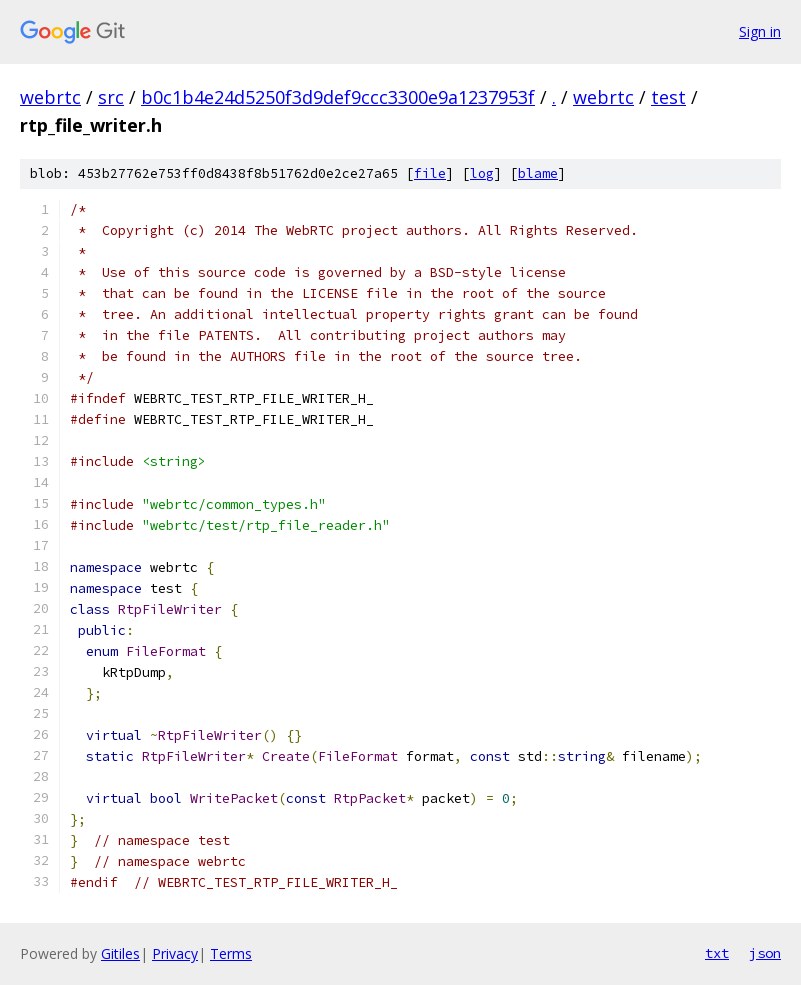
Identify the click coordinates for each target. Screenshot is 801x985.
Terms (231, 953)
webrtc (50, 97)
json (765, 953)
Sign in (760, 31)
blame (538, 173)
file (430, 173)
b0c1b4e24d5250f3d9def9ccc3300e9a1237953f (338, 97)
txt (717, 953)
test (668, 97)
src (111, 97)
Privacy (175, 953)
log (482, 173)
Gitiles (120, 953)
